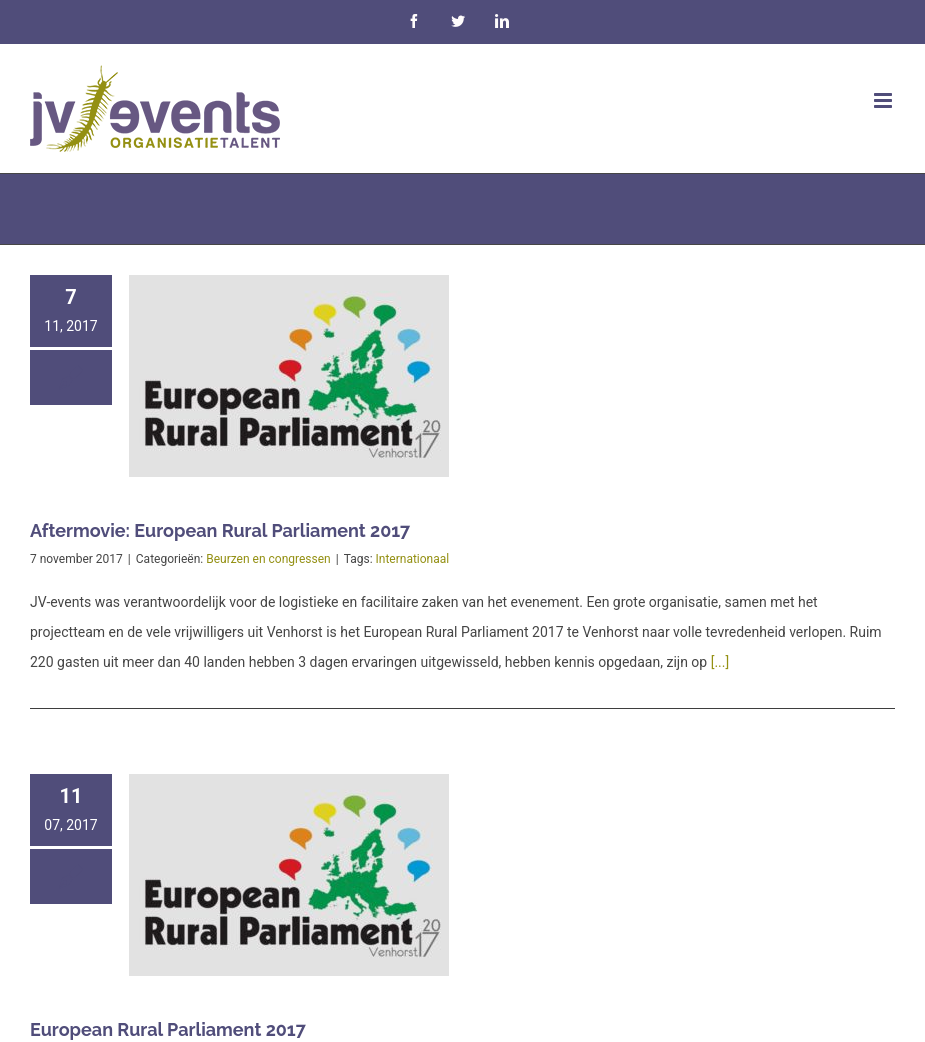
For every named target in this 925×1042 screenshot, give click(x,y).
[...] (720, 662)
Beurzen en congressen (268, 559)
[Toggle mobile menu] (884, 100)
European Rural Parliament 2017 (168, 1029)
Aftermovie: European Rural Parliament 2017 (220, 530)
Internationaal (413, 559)
